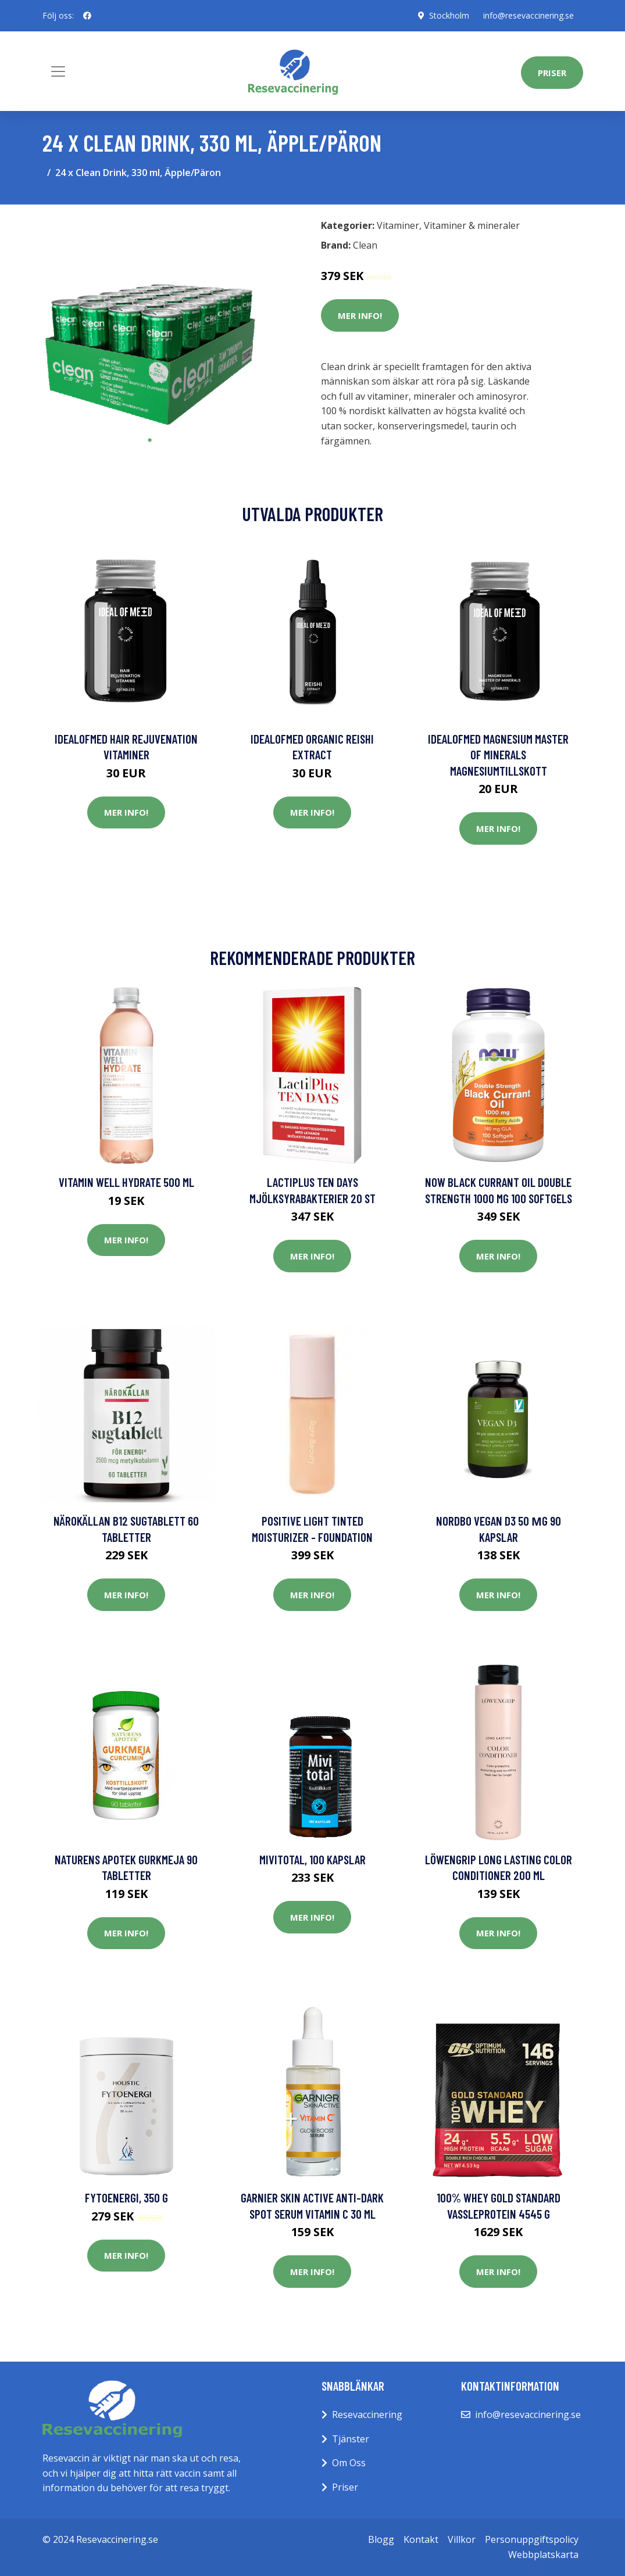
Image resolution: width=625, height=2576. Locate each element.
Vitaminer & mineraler (472, 225)
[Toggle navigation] (58, 71)
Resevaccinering (367, 2414)
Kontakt (420, 2539)
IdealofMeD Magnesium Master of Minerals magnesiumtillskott (498, 754)
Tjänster (350, 2439)
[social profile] (87, 16)
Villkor (462, 2539)
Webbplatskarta (543, 2554)
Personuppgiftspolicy (531, 2539)
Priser (552, 72)
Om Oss (349, 2462)
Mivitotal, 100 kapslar (312, 1859)
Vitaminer (398, 225)
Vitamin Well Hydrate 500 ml (126, 1182)
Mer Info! (360, 315)
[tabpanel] (150, 321)
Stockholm (449, 15)
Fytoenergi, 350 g (126, 2197)
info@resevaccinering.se (528, 15)
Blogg (381, 2539)
